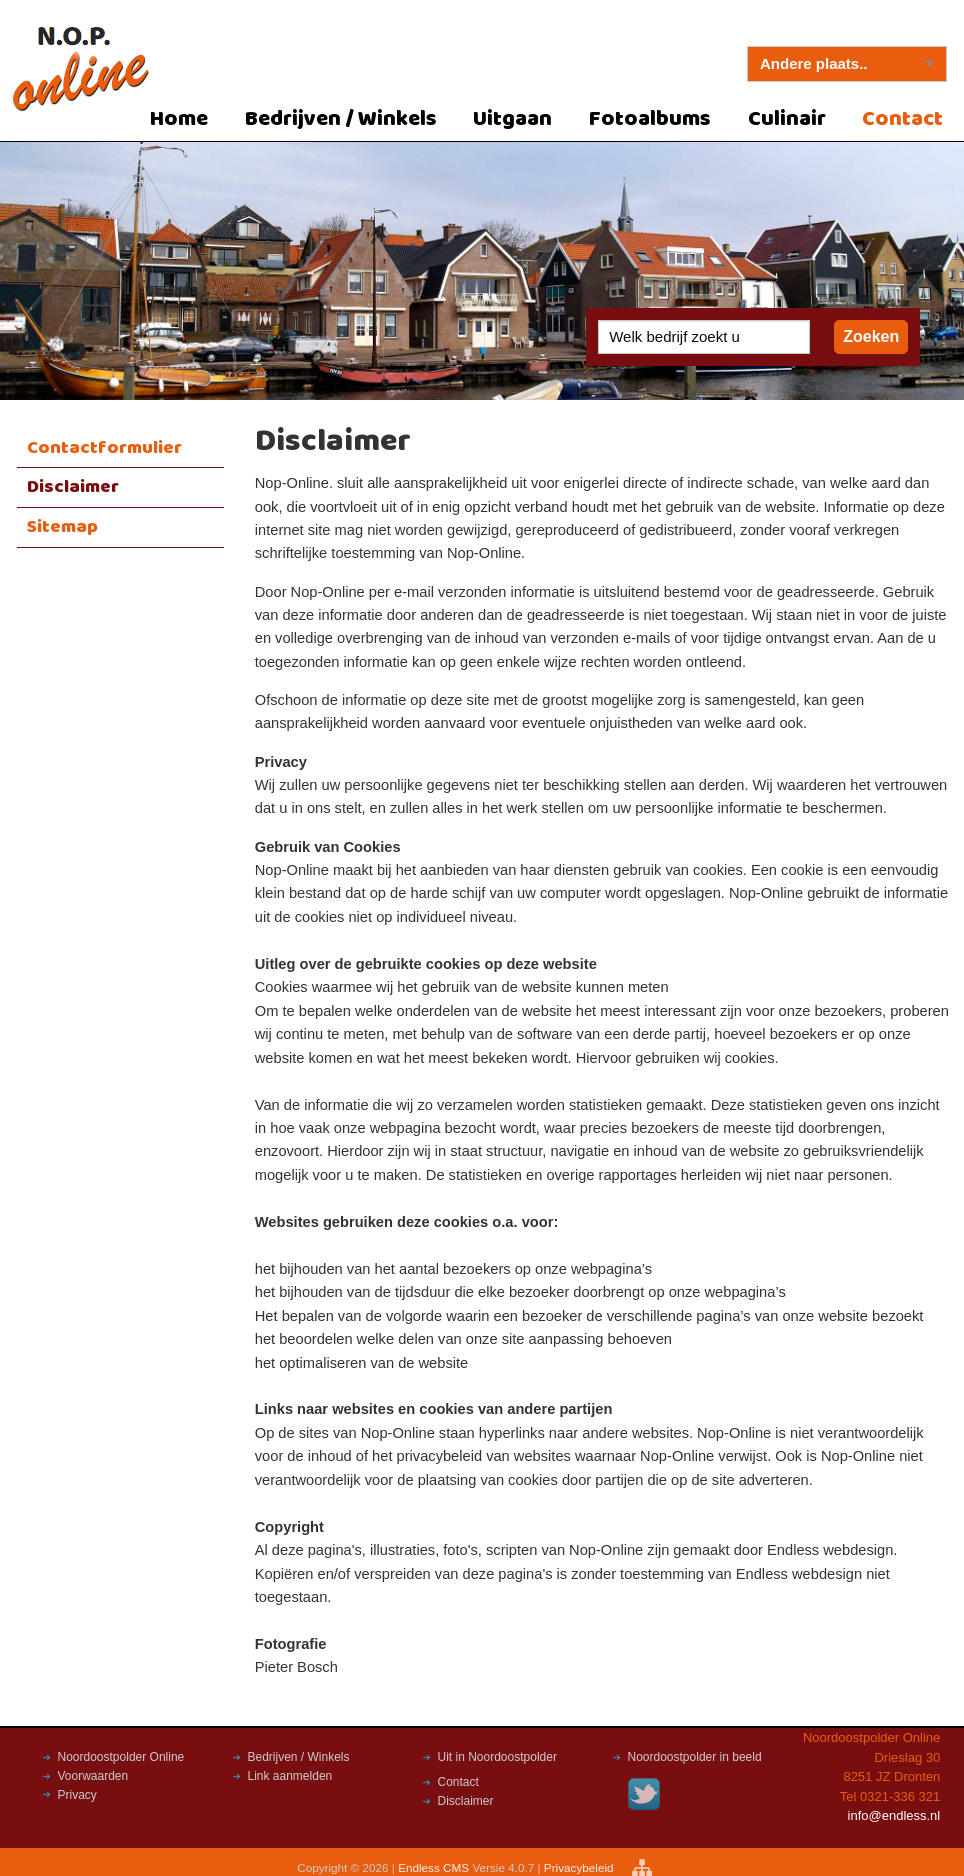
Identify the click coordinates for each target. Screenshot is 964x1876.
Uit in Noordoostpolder (497, 1757)
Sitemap (62, 527)
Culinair (787, 119)
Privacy (77, 1795)
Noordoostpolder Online (121, 1757)
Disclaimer (73, 487)
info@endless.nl (894, 1815)
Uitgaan (512, 119)
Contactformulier (104, 448)
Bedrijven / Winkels (341, 119)
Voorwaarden (93, 1776)
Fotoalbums (650, 119)
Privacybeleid (580, 1867)
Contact (458, 1782)
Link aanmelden (290, 1776)
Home (179, 119)
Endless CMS (433, 1867)
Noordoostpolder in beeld (695, 1757)
